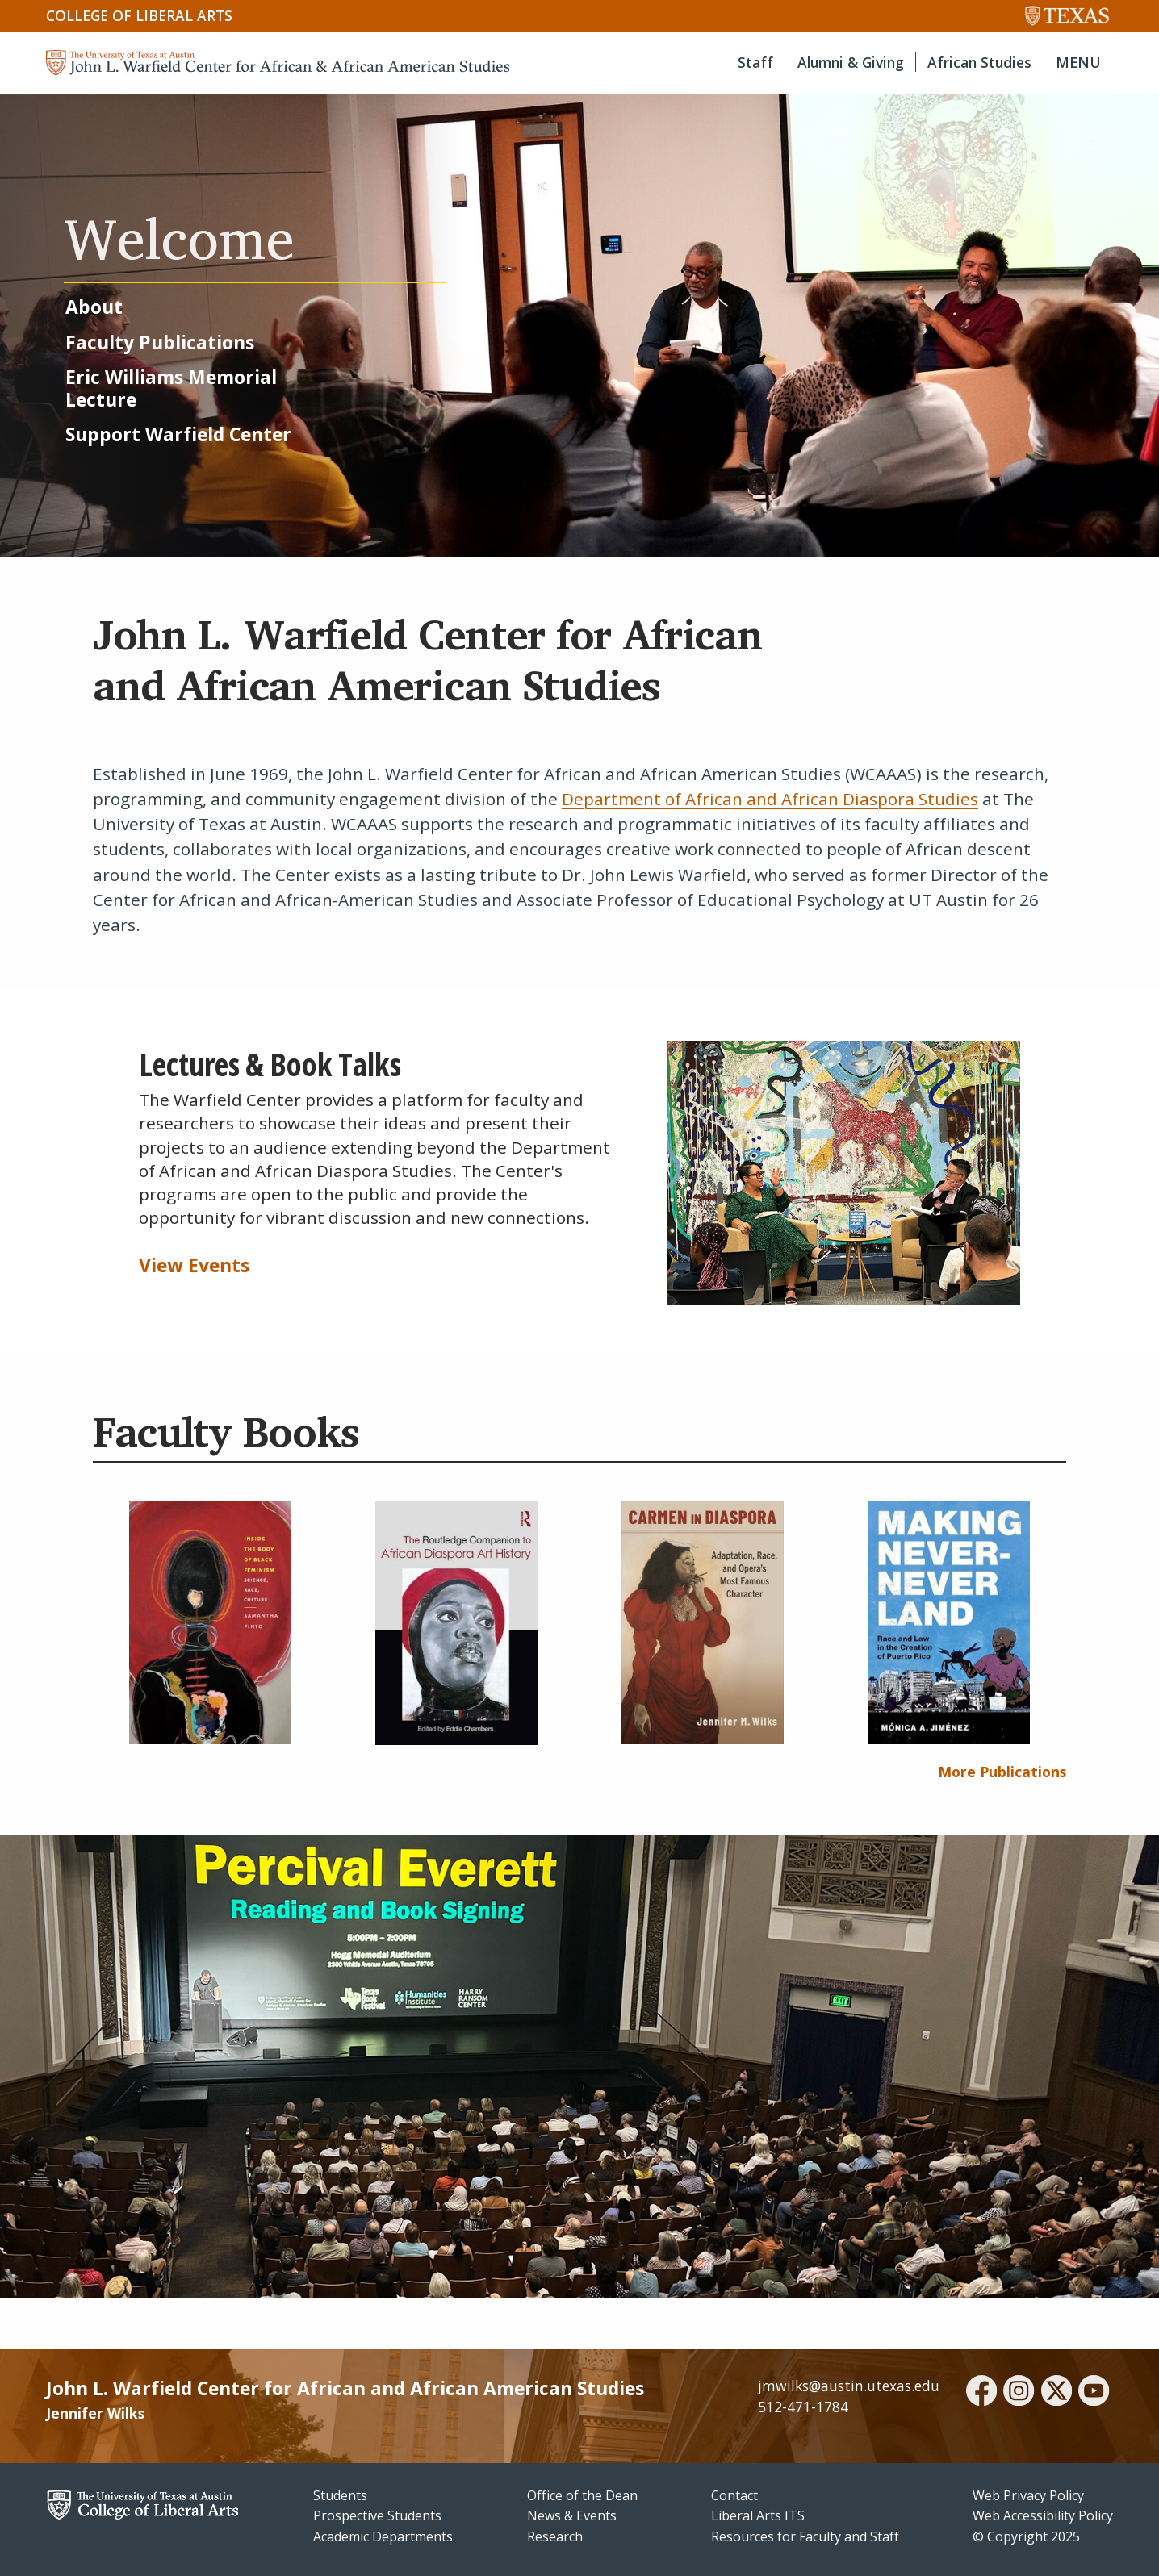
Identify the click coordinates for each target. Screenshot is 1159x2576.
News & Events (572, 2515)
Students (340, 2495)
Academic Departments (383, 2536)
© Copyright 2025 (1026, 2536)
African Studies (979, 62)
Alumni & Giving (850, 62)
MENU (1078, 62)
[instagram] (1018, 2393)
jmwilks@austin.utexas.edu (848, 2385)
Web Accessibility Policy (1043, 2515)
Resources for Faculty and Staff (805, 2536)
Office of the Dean (582, 2495)
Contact (734, 2495)
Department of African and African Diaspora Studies (770, 798)
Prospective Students (377, 2515)
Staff (755, 62)
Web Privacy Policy (1028, 2495)
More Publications (1002, 1771)
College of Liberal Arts (139, 15)
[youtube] (1093, 2393)
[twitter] (1056, 2393)
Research (555, 2536)
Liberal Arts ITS (758, 2515)
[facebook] (981, 2393)
